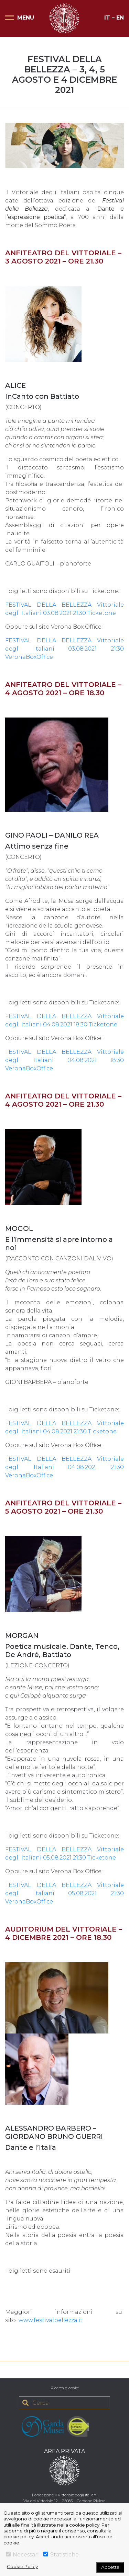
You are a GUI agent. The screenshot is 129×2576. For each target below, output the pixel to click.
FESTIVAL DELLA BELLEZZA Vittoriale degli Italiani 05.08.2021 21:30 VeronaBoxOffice (64, 1893)
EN (120, 17)
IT (107, 17)
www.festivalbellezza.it (51, 2320)
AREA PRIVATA (64, 2451)
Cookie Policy (22, 2566)
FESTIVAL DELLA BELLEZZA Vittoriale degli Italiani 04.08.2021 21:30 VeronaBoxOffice (64, 1467)
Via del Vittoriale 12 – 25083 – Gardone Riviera (64, 2500)
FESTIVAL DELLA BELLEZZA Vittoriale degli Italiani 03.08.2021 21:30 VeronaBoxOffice (64, 648)
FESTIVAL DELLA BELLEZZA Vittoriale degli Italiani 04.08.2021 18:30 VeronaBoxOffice (64, 1060)
